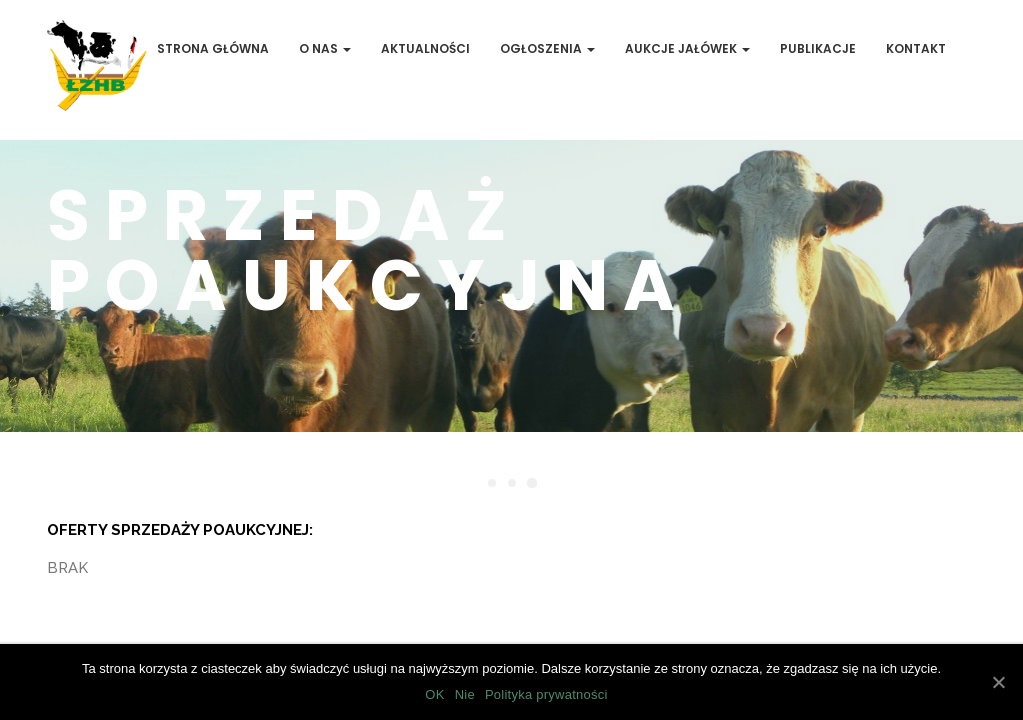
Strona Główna (213, 48)
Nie (465, 694)
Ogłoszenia (547, 48)
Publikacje (818, 48)
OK (434, 694)
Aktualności (425, 48)
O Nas (325, 48)
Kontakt (916, 48)
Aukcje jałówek (687, 48)
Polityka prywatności (546, 694)
